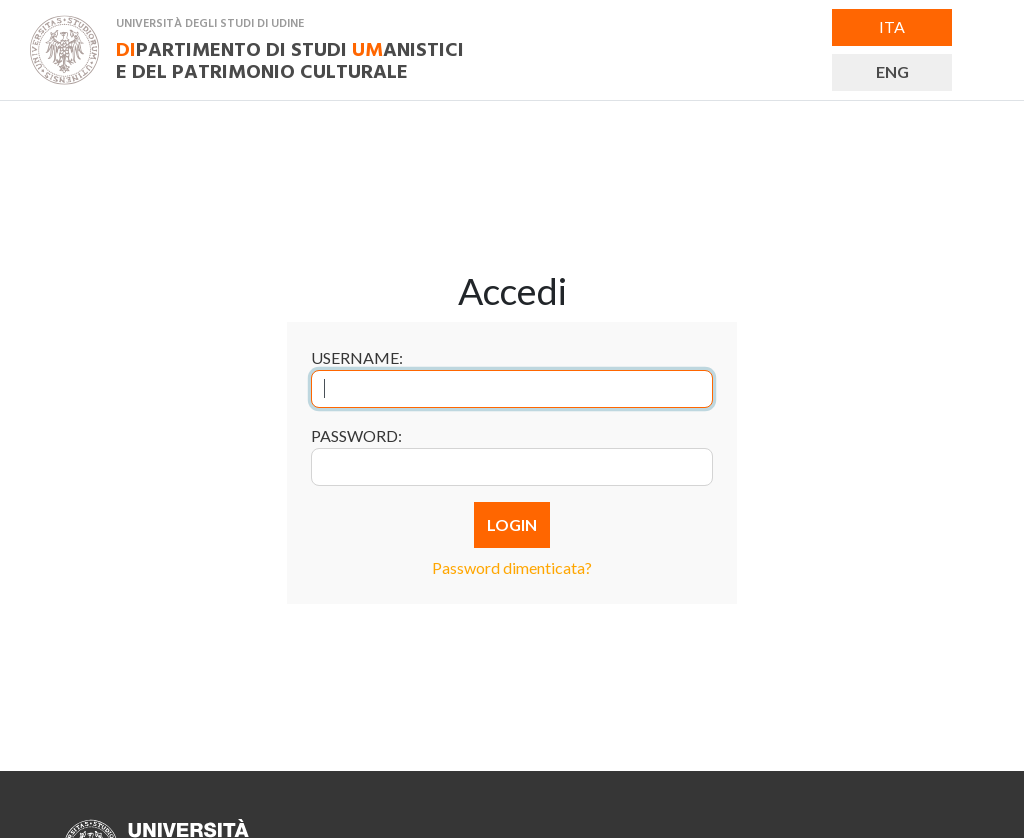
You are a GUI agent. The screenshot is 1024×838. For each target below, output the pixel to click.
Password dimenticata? (512, 567)
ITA (892, 26)
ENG (892, 71)
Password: (356, 435)
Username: (357, 357)
